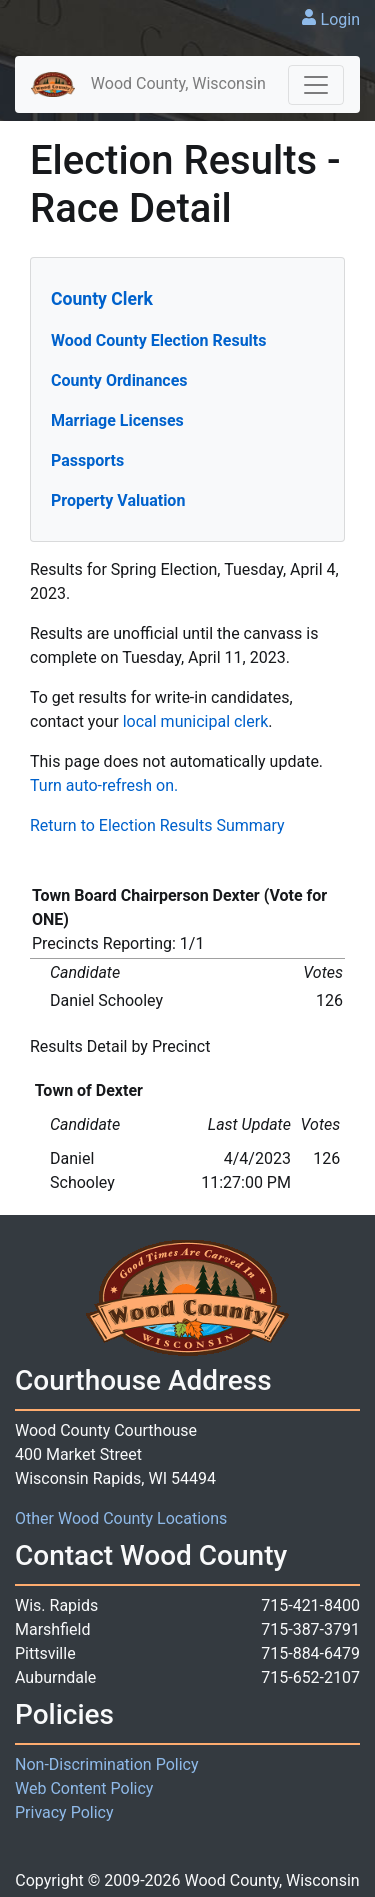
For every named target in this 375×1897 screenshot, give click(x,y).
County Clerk (102, 299)
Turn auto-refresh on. (104, 785)
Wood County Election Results (158, 340)
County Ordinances (119, 380)
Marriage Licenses (117, 420)
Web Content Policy (84, 1788)
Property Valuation (118, 500)
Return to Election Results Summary (157, 825)
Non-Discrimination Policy (107, 1764)
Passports (87, 460)
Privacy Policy (64, 1812)
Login (340, 19)
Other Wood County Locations (121, 1518)
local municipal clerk (196, 721)
